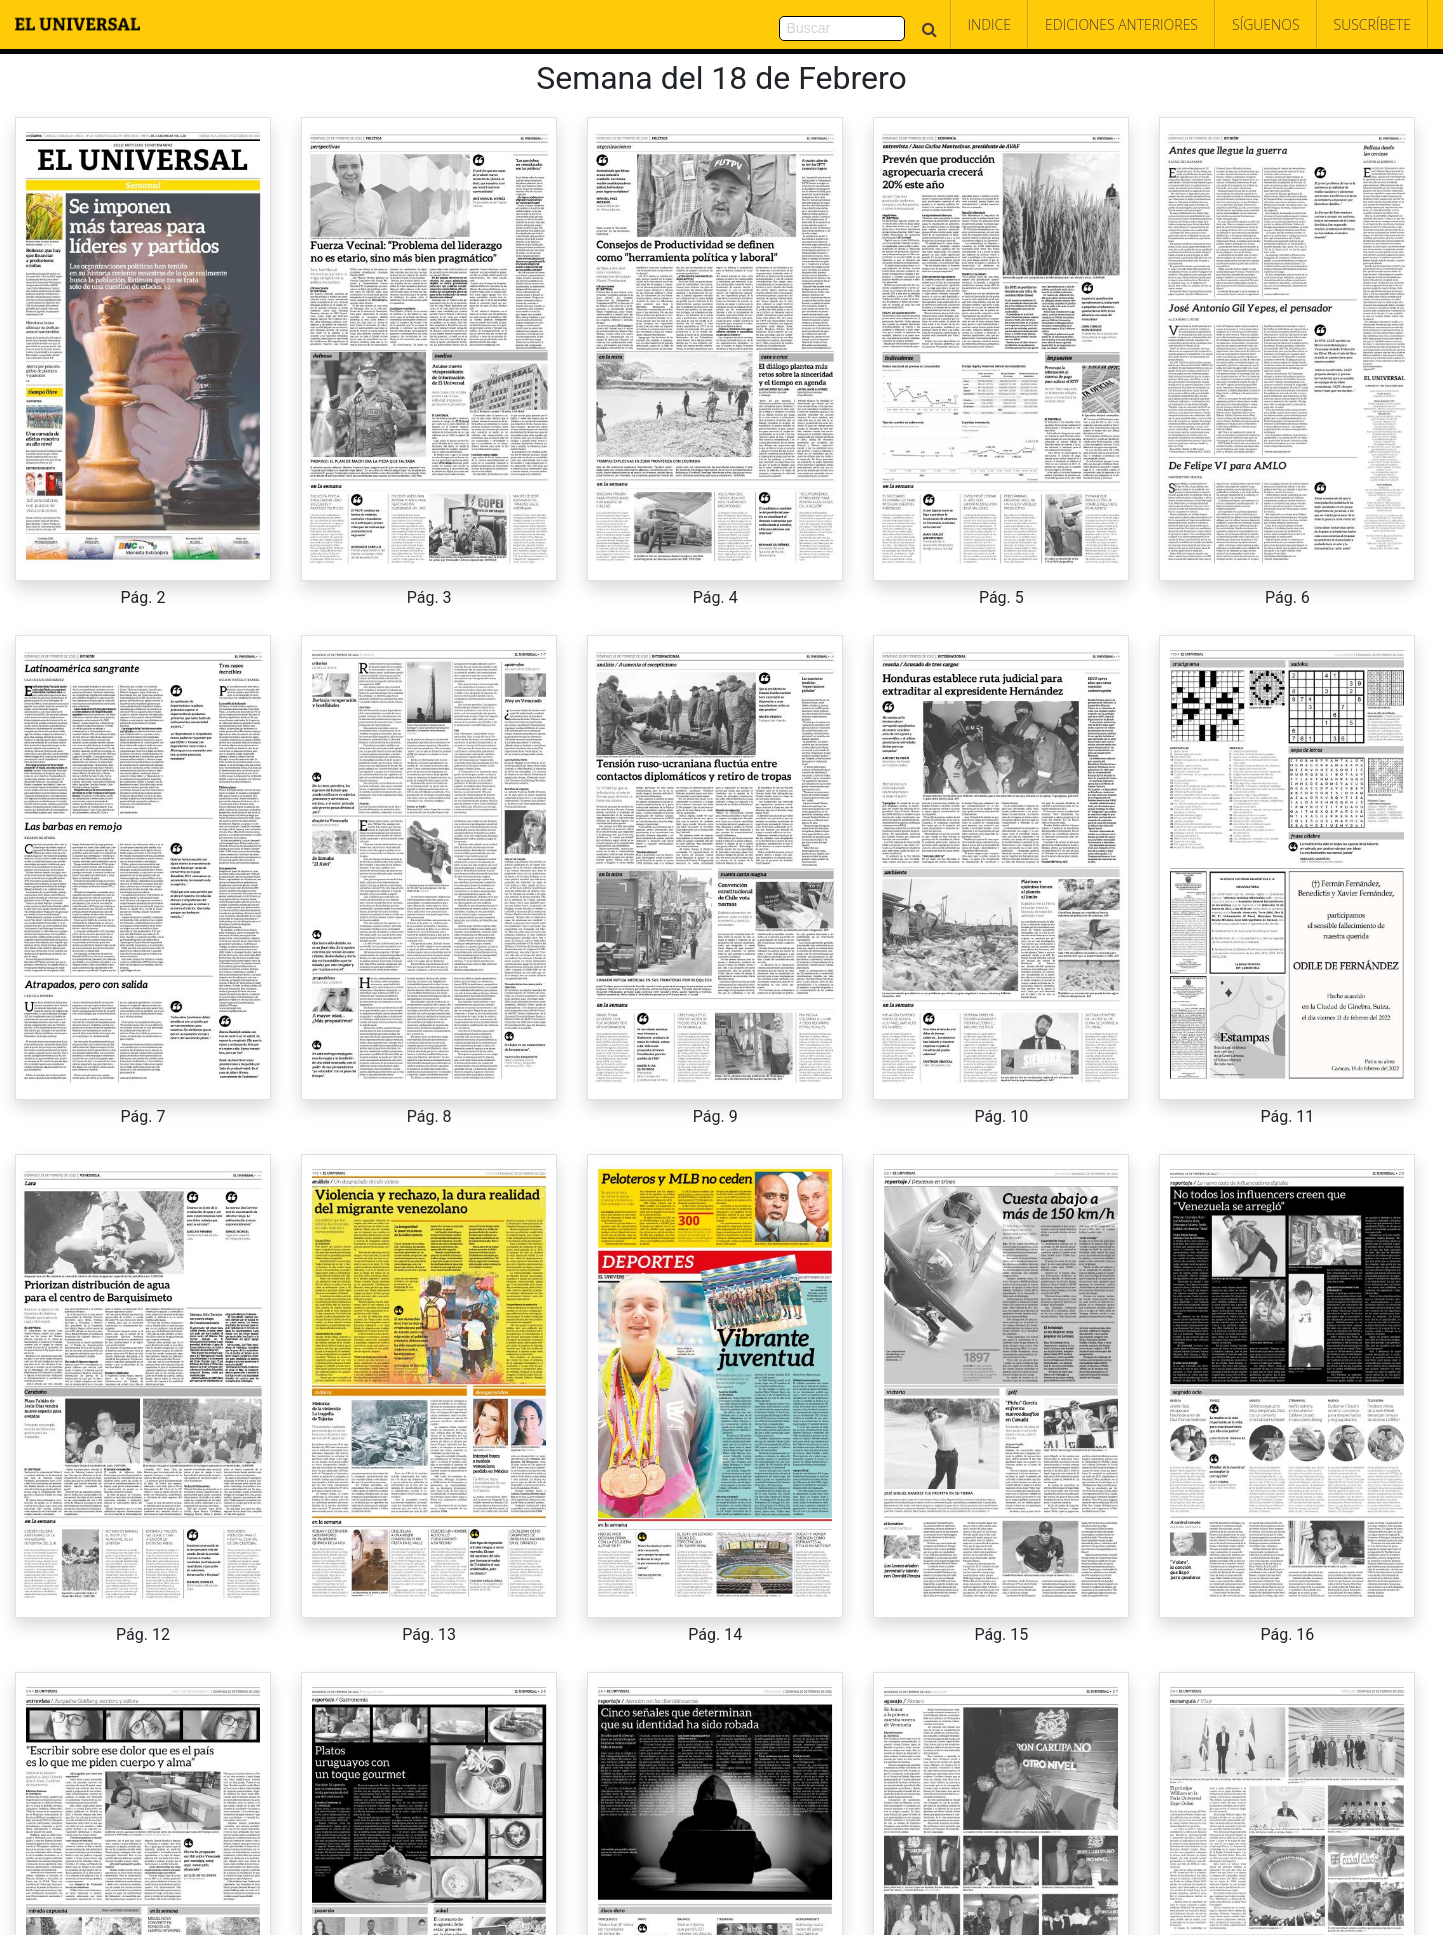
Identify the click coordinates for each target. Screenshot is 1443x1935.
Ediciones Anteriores (1121, 24)
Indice (989, 24)
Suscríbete (1372, 24)
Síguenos (1266, 24)
